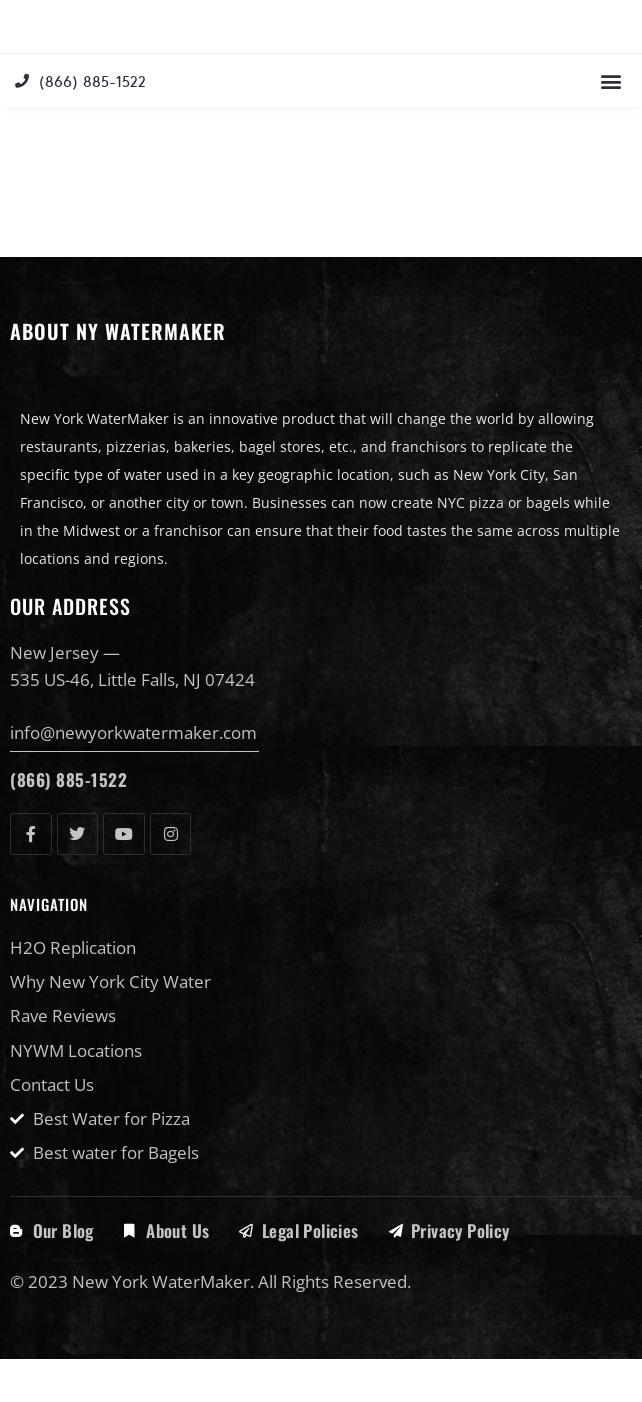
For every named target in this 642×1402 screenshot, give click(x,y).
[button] (610, 124)
